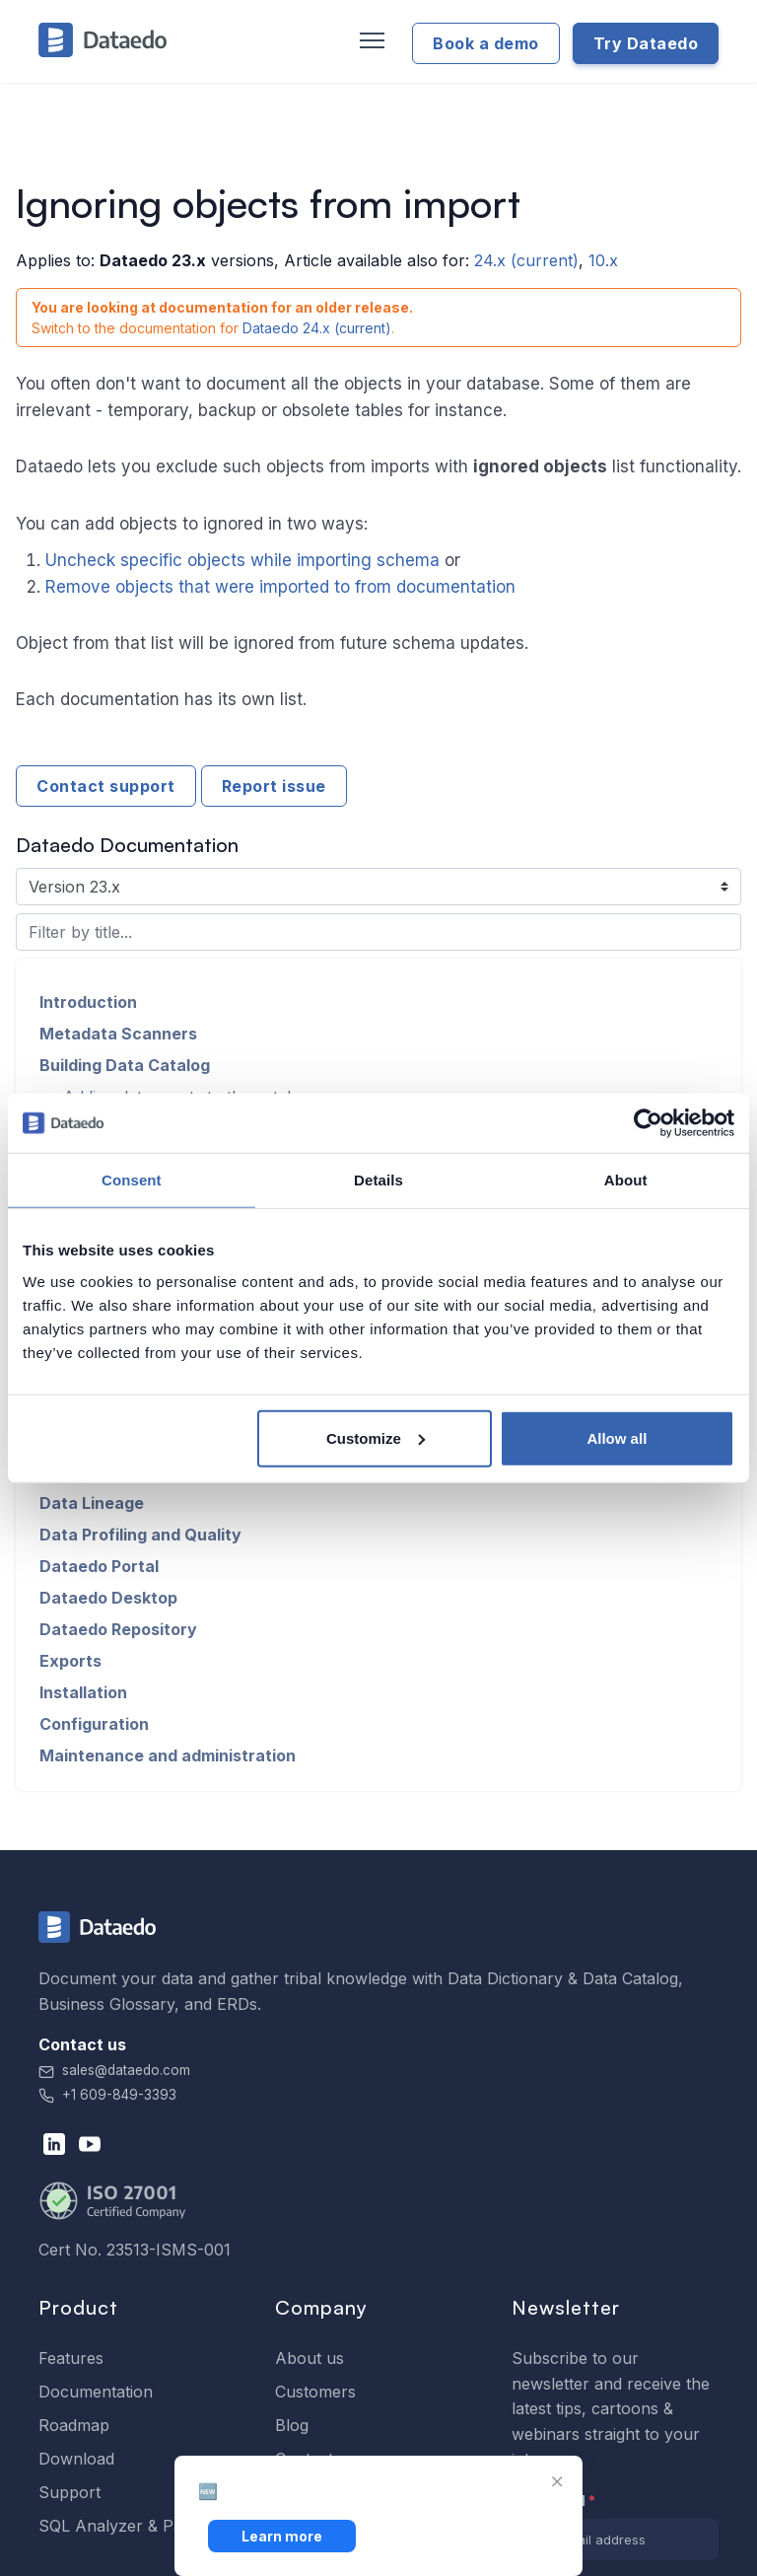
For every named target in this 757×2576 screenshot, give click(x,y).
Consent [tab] (132, 1180)
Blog (292, 2425)
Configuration (94, 1724)
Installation (83, 1692)
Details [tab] (378, 1180)
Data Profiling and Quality (140, 1534)
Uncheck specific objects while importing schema (242, 560)
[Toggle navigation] (369, 41)
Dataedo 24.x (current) (316, 328)
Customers (315, 2391)
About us (309, 2358)
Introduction (88, 1002)
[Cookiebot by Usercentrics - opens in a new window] (648, 1123)
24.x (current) (526, 260)
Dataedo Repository (118, 1629)
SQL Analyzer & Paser (122, 2526)
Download (76, 2459)
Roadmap (73, 2425)
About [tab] (626, 1180)
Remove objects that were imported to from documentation (280, 587)
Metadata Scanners (118, 1033)
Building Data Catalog (124, 1065)
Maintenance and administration (167, 1755)
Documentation (95, 2391)
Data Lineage (91, 1503)
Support (69, 2492)
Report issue (274, 786)
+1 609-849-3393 (107, 2095)
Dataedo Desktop (108, 1598)
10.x (603, 260)
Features (70, 2358)
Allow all (616, 1437)
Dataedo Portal (99, 1566)
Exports (70, 1661)
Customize (375, 1437)
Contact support (105, 786)
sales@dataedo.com (114, 2070)
